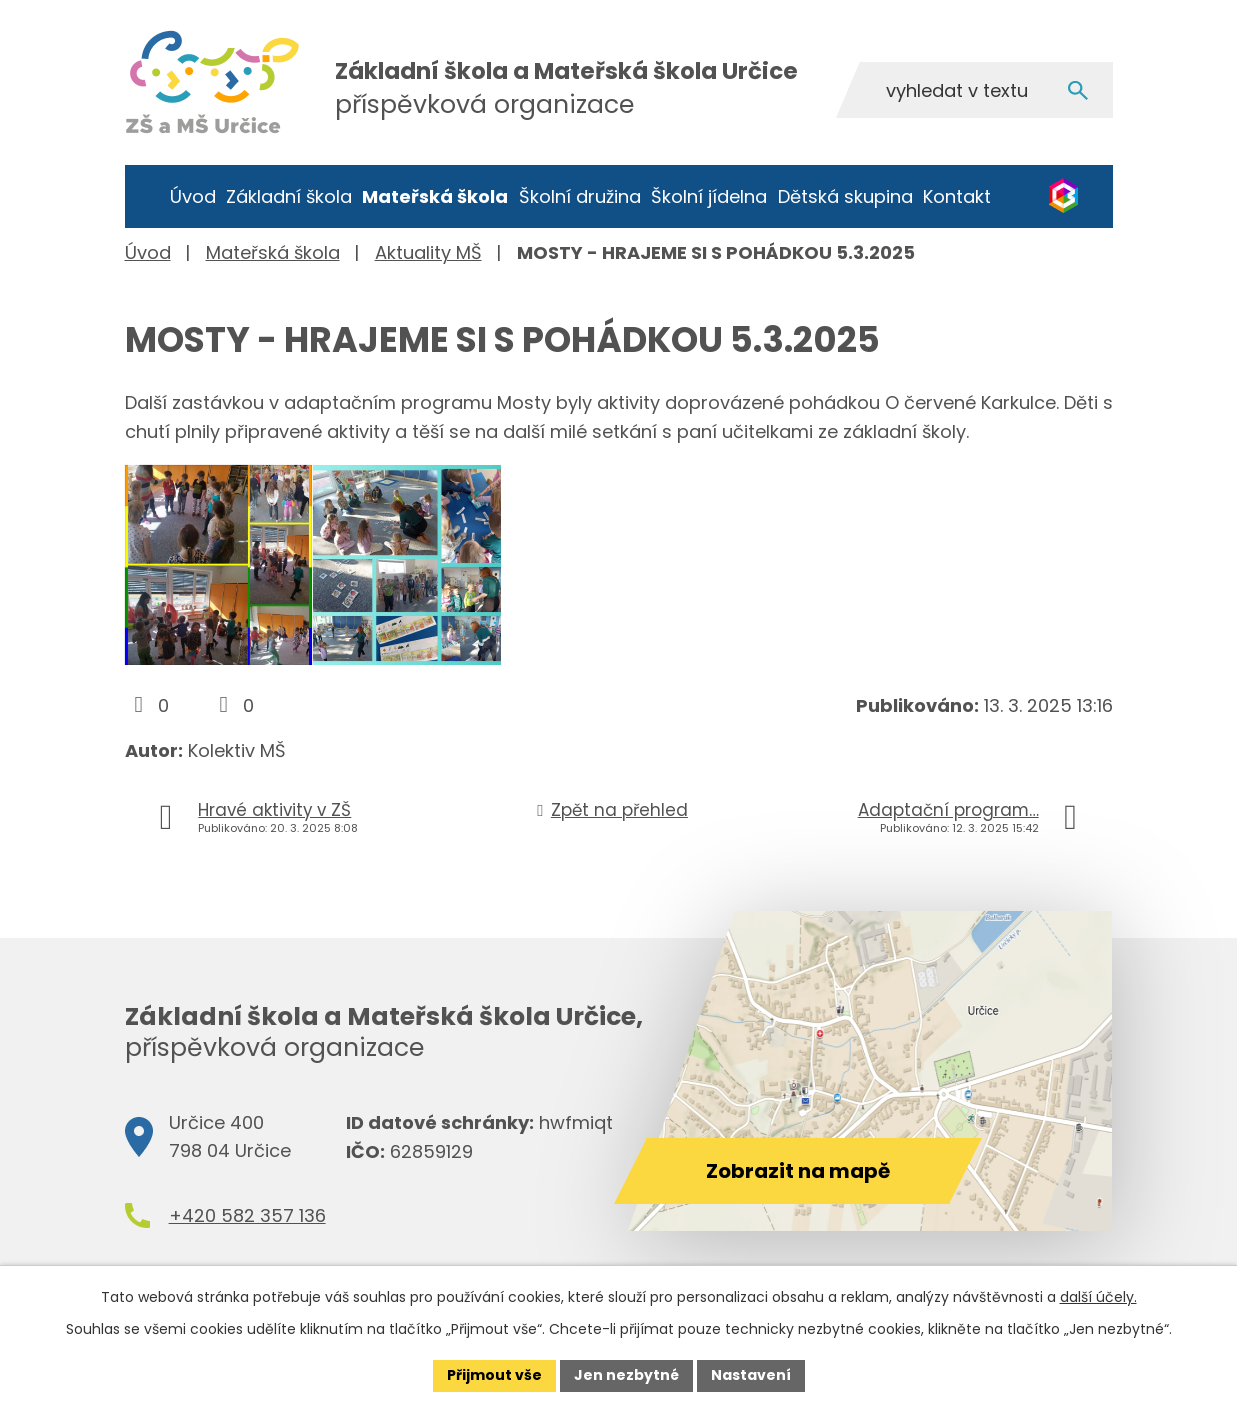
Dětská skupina (845, 196)
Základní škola (289, 196)
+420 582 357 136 (247, 1215)
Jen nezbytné (626, 1375)
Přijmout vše (494, 1375)
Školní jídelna (709, 196)
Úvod (193, 196)
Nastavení (751, 1375)
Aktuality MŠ (428, 252)
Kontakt (957, 196)
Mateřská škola (435, 196)
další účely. (1098, 1297)
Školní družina (580, 196)
